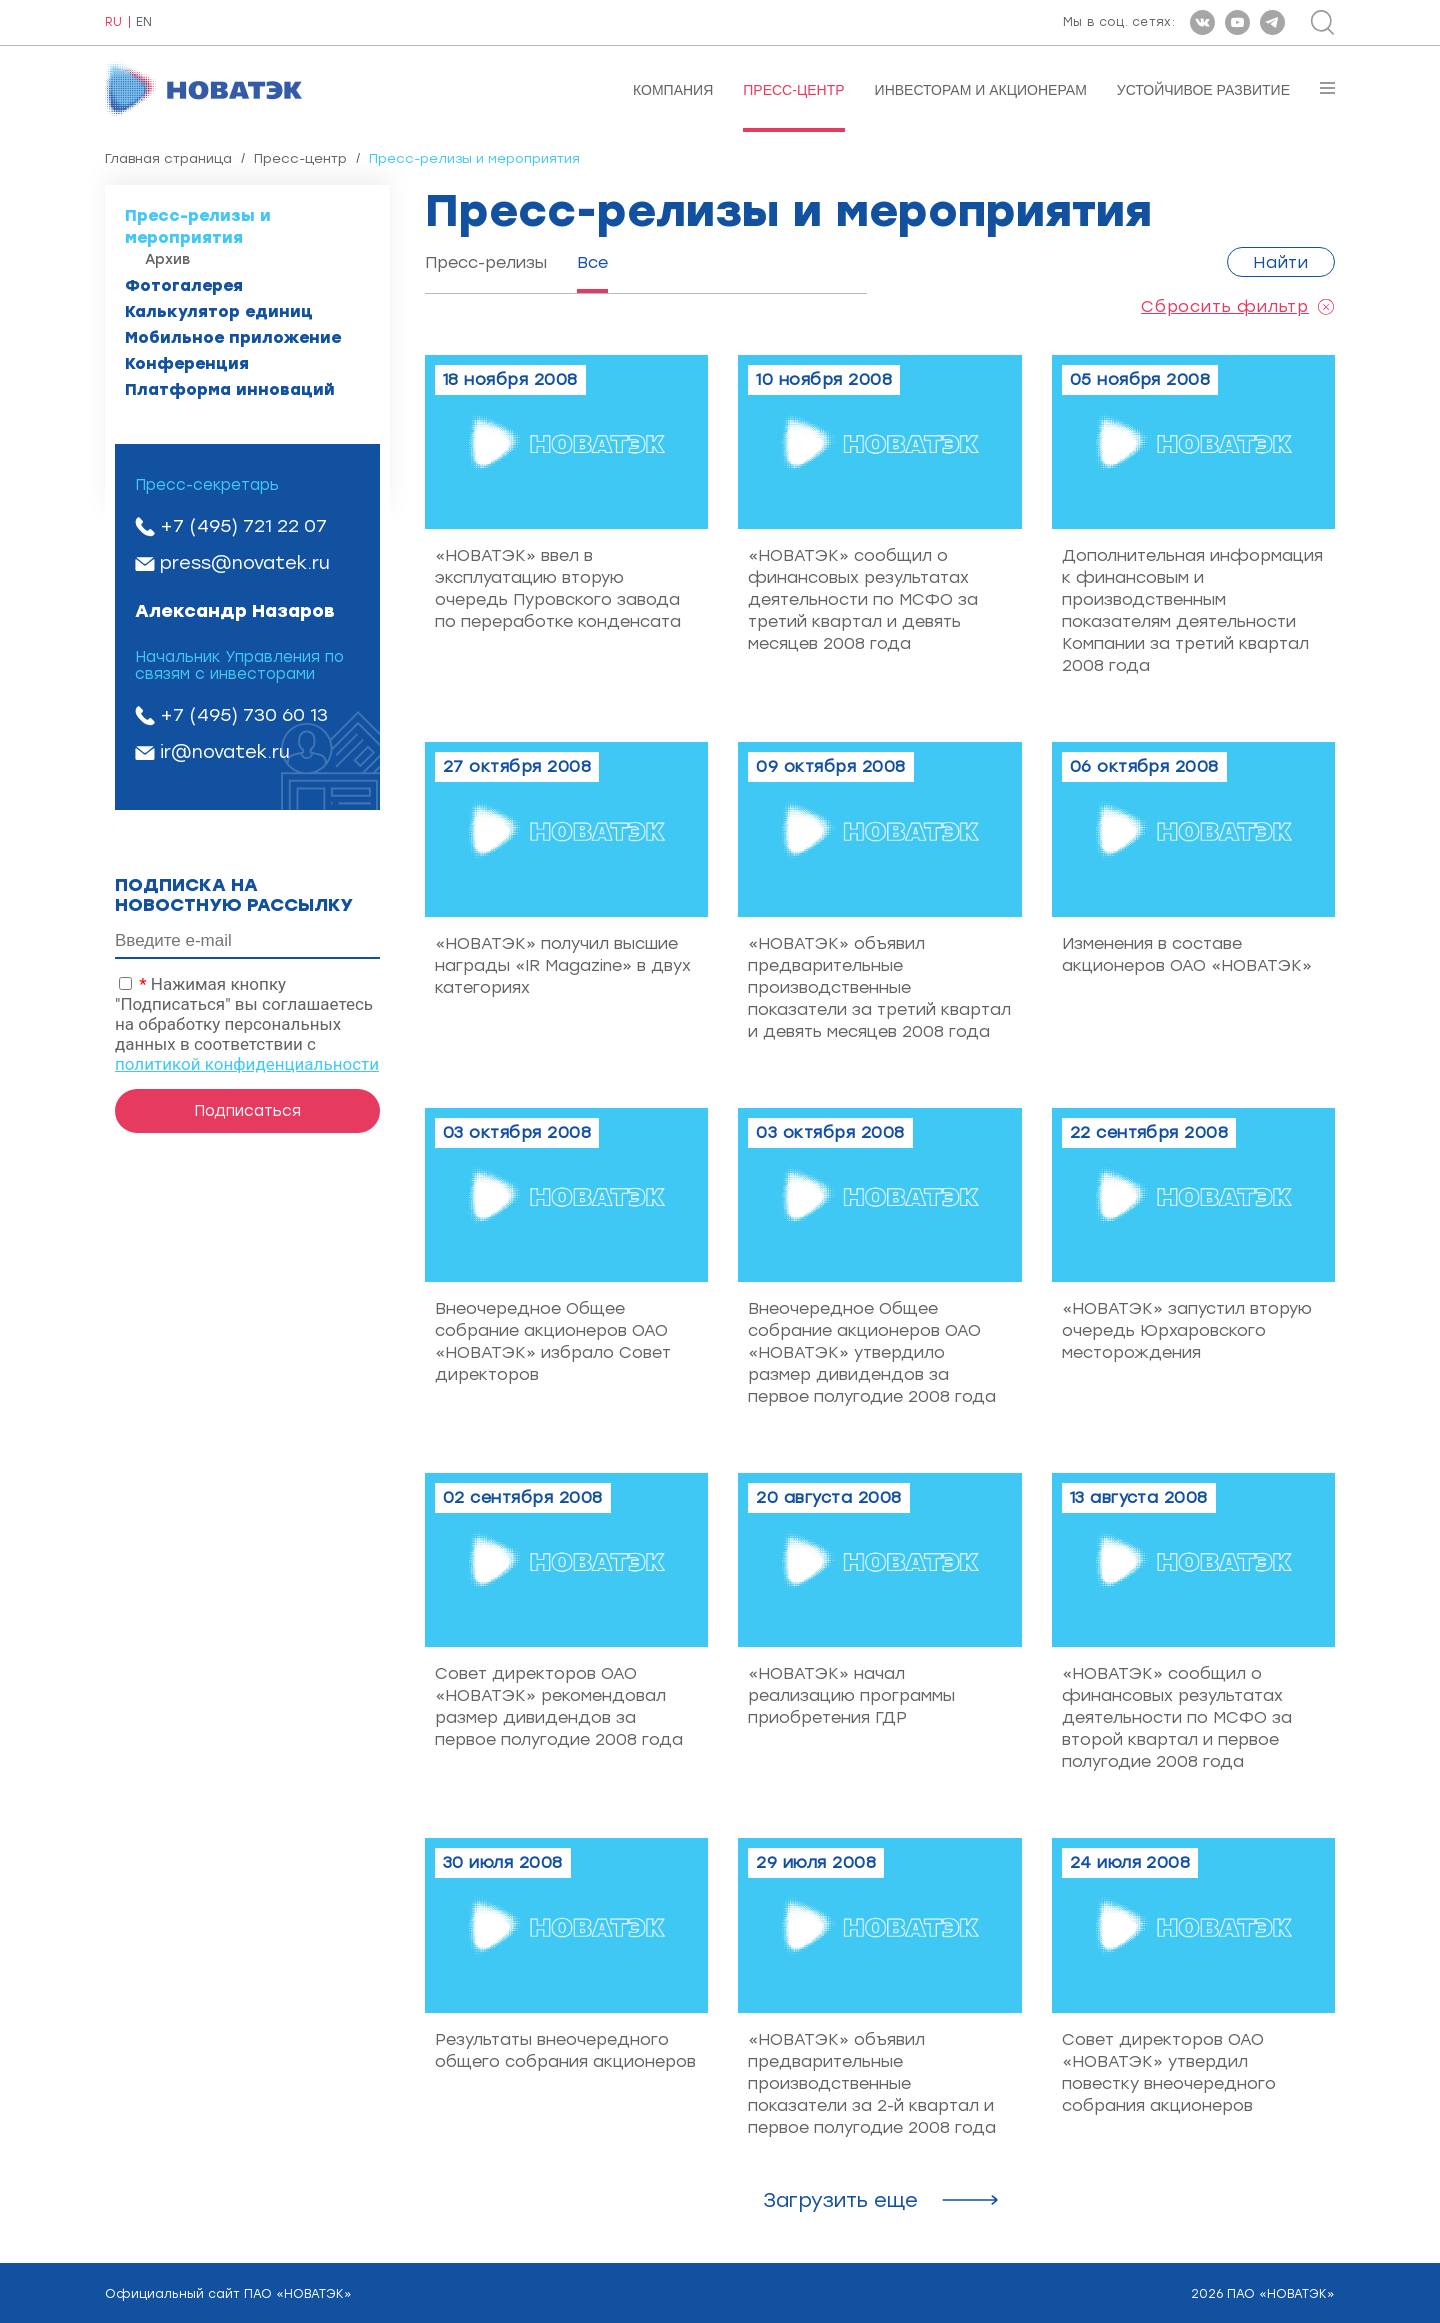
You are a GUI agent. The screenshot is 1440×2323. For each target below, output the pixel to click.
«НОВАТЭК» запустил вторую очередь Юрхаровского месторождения (1187, 1330)
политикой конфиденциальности (247, 1064)
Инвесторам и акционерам (981, 90)
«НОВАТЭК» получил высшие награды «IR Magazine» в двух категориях (563, 965)
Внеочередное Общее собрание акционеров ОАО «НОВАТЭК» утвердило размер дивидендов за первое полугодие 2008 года (872, 1352)
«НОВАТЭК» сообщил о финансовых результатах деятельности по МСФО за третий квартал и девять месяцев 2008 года (863, 599)
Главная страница (168, 158)
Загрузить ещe (840, 2200)
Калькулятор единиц (219, 311)
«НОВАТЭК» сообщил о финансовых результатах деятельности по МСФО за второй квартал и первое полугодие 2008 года (1177, 1717)
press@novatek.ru (245, 563)
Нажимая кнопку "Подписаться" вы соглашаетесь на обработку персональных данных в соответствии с (247, 1024)
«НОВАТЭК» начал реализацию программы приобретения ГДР (851, 1695)
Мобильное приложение (233, 337)
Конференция (187, 363)
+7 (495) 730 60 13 (244, 715)
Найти (1281, 262)
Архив (167, 259)
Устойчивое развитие (1203, 90)
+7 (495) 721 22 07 (243, 526)
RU (113, 22)
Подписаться (247, 1111)
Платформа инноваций (230, 389)
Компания (673, 90)
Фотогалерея (184, 285)
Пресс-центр (793, 90)
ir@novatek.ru (225, 752)
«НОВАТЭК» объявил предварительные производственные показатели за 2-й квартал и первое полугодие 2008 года (872, 2083)
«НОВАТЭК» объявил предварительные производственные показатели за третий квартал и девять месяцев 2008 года (879, 987)
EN (144, 22)
